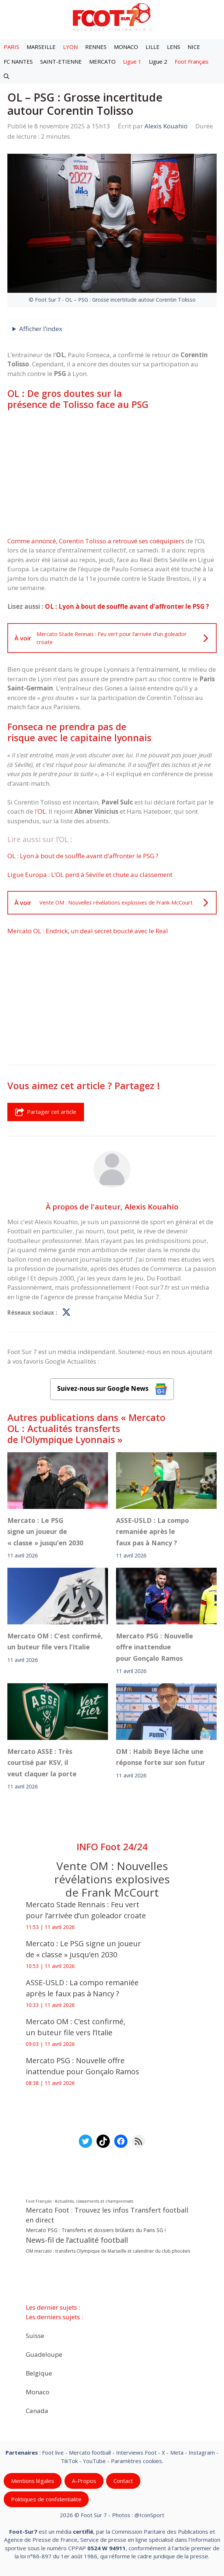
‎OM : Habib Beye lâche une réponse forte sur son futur (160, 1756)
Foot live (53, 2452)
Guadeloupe (44, 2354)
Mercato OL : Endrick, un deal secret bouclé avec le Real (87, 931)
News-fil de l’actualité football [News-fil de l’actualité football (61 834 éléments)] (77, 2240)
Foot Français (192, 61)
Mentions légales (32, 2480)
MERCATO (102, 61)
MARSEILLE (41, 46)
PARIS (11, 46)
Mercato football (90, 2452)
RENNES (95, 46)
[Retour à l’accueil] (112, 17)
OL (42, 811)
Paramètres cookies (136, 2460)
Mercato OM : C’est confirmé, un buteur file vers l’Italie (55, 1641)
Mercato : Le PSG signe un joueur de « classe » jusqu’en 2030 (45, 1531)
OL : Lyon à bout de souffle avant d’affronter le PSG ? (127, 606)
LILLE (153, 46)
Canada (37, 2410)
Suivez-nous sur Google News (112, 1389)
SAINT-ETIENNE (61, 61)
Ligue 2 (158, 61)
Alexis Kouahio (151, 1206)
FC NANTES (18, 61)
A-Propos (84, 2480)
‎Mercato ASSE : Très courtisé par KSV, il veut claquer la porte (42, 1762)
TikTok (69, 2460)
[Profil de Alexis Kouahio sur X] (66, 1313)
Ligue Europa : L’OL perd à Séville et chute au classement (89, 874)
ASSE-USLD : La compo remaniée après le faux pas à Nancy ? (152, 1531)
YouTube (94, 2460)
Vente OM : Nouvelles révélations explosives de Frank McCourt (112, 1879)
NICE (194, 46)
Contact (123, 2480)
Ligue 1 (132, 61)
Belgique (39, 2373)
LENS (173, 46)
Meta (176, 2452)
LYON (70, 46)
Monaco (37, 2391)
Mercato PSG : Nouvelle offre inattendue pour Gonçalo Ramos (154, 1647)
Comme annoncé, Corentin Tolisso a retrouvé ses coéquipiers (95, 541)
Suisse (35, 2335)
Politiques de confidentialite (46, 2499)
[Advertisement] (112, 473)
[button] (6, 76)
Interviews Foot (136, 2452)
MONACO (126, 46)
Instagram (202, 2452)
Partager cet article (45, 1112)
